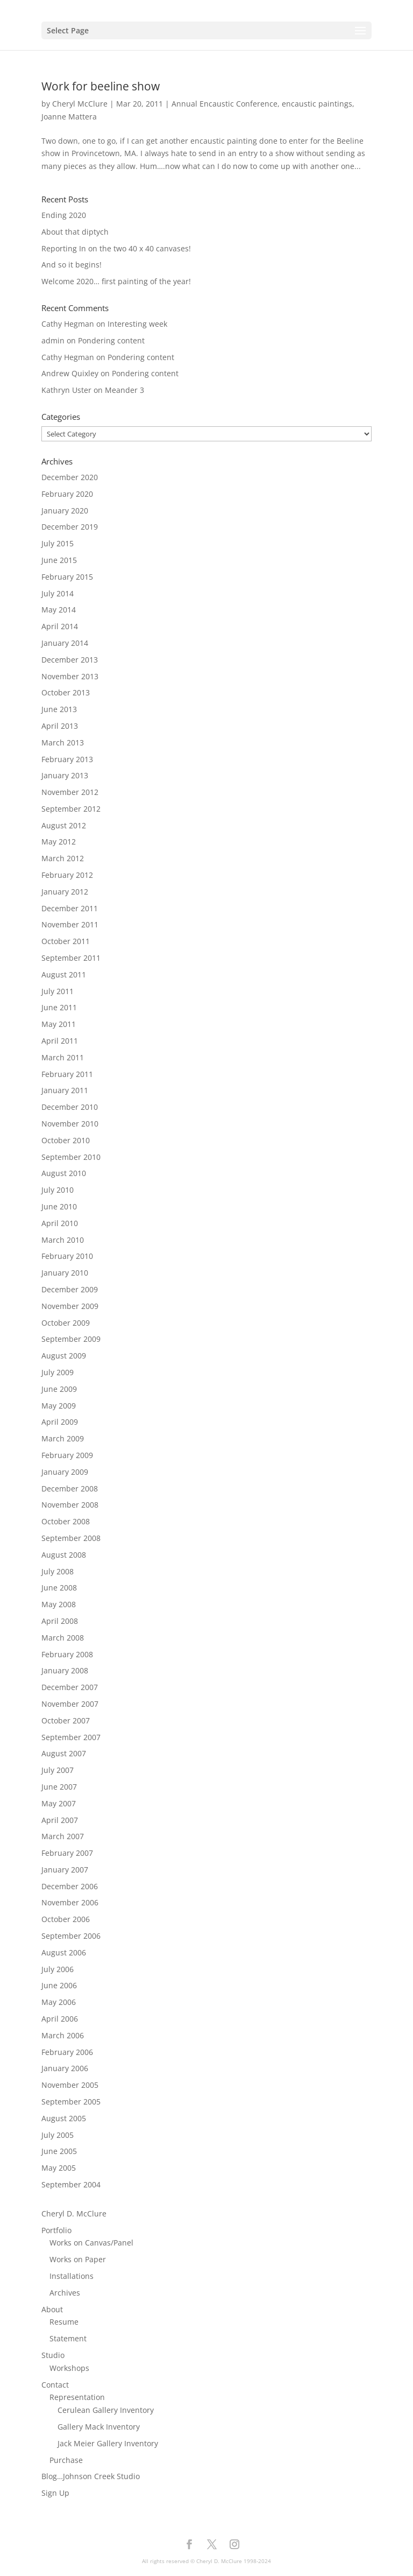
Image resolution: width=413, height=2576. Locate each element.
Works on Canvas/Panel (91, 2242)
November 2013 (69, 676)
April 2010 (59, 1223)
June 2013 (59, 709)
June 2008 (59, 1587)
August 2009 (63, 1355)
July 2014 (57, 593)
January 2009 (64, 1472)
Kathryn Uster (66, 390)
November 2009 (69, 1306)
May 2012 (58, 841)
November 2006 (69, 1902)
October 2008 (65, 1521)
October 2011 (65, 941)
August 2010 (63, 1173)
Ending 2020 (63, 215)
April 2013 (59, 726)
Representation (77, 2397)
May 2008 (58, 1604)
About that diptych (75, 232)
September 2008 (71, 1538)
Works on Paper (77, 2259)
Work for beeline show (100, 86)
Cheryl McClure (80, 103)
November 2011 (69, 924)
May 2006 (58, 2002)
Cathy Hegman (67, 324)
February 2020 (67, 494)
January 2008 (64, 1670)
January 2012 (64, 891)
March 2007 (62, 1836)
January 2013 (64, 775)
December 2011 (69, 908)
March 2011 (62, 1057)
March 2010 (62, 1240)
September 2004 (71, 2184)
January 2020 (64, 510)
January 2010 (64, 1273)
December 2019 (69, 527)
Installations (71, 2276)
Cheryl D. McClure (73, 2213)
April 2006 (59, 2019)
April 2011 (59, 1041)
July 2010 (57, 1190)
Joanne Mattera (69, 116)
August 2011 (63, 974)
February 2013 (67, 759)
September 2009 (71, 1339)
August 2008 (63, 1555)
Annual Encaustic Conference (224, 103)
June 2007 (59, 1787)
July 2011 (57, 991)
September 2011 (71, 958)
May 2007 (58, 1803)
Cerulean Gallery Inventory (106, 2410)
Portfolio (56, 2230)
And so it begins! (71, 264)
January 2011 (64, 1090)
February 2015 (67, 577)
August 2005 (63, 2118)
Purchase (66, 2460)
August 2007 (63, 1753)
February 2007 (67, 1853)
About (52, 2309)
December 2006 (69, 1886)
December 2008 (69, 1488)
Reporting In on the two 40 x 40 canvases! (116, 248)
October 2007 (65, 1720)
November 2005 (69, 2085)
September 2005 (71, 2101)
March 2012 (62, 858)
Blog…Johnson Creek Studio (90, 2476)
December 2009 (69, 1289)
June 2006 (59, 1985)
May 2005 (58, 2168)
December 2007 (69, 1687)
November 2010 (69, 1123)
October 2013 (65, 692)
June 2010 (59, 1206)
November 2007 (69, 1704)
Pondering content (111, 340)
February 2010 (67, 1256)
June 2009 (59, 1389)
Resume (64, 2322)
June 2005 (59, 2151)
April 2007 (59, 1820)
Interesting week (137, 324)
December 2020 (69, 477)
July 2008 (57, 1571)
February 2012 (67, 875)
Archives (64, 2293)
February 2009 (67, 1455)
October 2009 (65, 1323)
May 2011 (58, 1024)
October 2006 (65, 1919)
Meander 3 (124, 390)
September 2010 (71, 1157)
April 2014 (59, 626)
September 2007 (71, 1737)
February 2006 (67, 2052)
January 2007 (64, 1869)
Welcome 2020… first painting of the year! (116, 281)
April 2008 (59, 1621)
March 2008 (62, 1637)
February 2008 (67, 1654)
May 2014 (58, 609)
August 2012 (63, 825)
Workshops (69, 2368)
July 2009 (57, 1372)
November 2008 (69, 1505)
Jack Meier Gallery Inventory (108, 2443)
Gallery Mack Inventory (99, 2427)
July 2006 (57, 1969)
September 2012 (71, 809)
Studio (53, 2355)
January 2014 (64, 643)
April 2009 (59, 1422)
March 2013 (62, 742)
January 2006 (64, 2068)
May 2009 (58, 1405)
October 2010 (65, 1140)
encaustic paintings (317, 103)
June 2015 (59, 560)
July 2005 (57, 2135)
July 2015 (57, 543)
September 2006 (71, 1936)
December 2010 (69, 1107)
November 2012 (69, 792)
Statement (68, 2338)
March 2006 (62, 2035)
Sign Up (55, 2493)
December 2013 (69, 659)
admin (53, 340)
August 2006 (63, 1952)
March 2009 (62, 1438)
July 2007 (57, 1770)
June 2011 (59, 1007)
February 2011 (67, 1074)
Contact (55, 2385)
